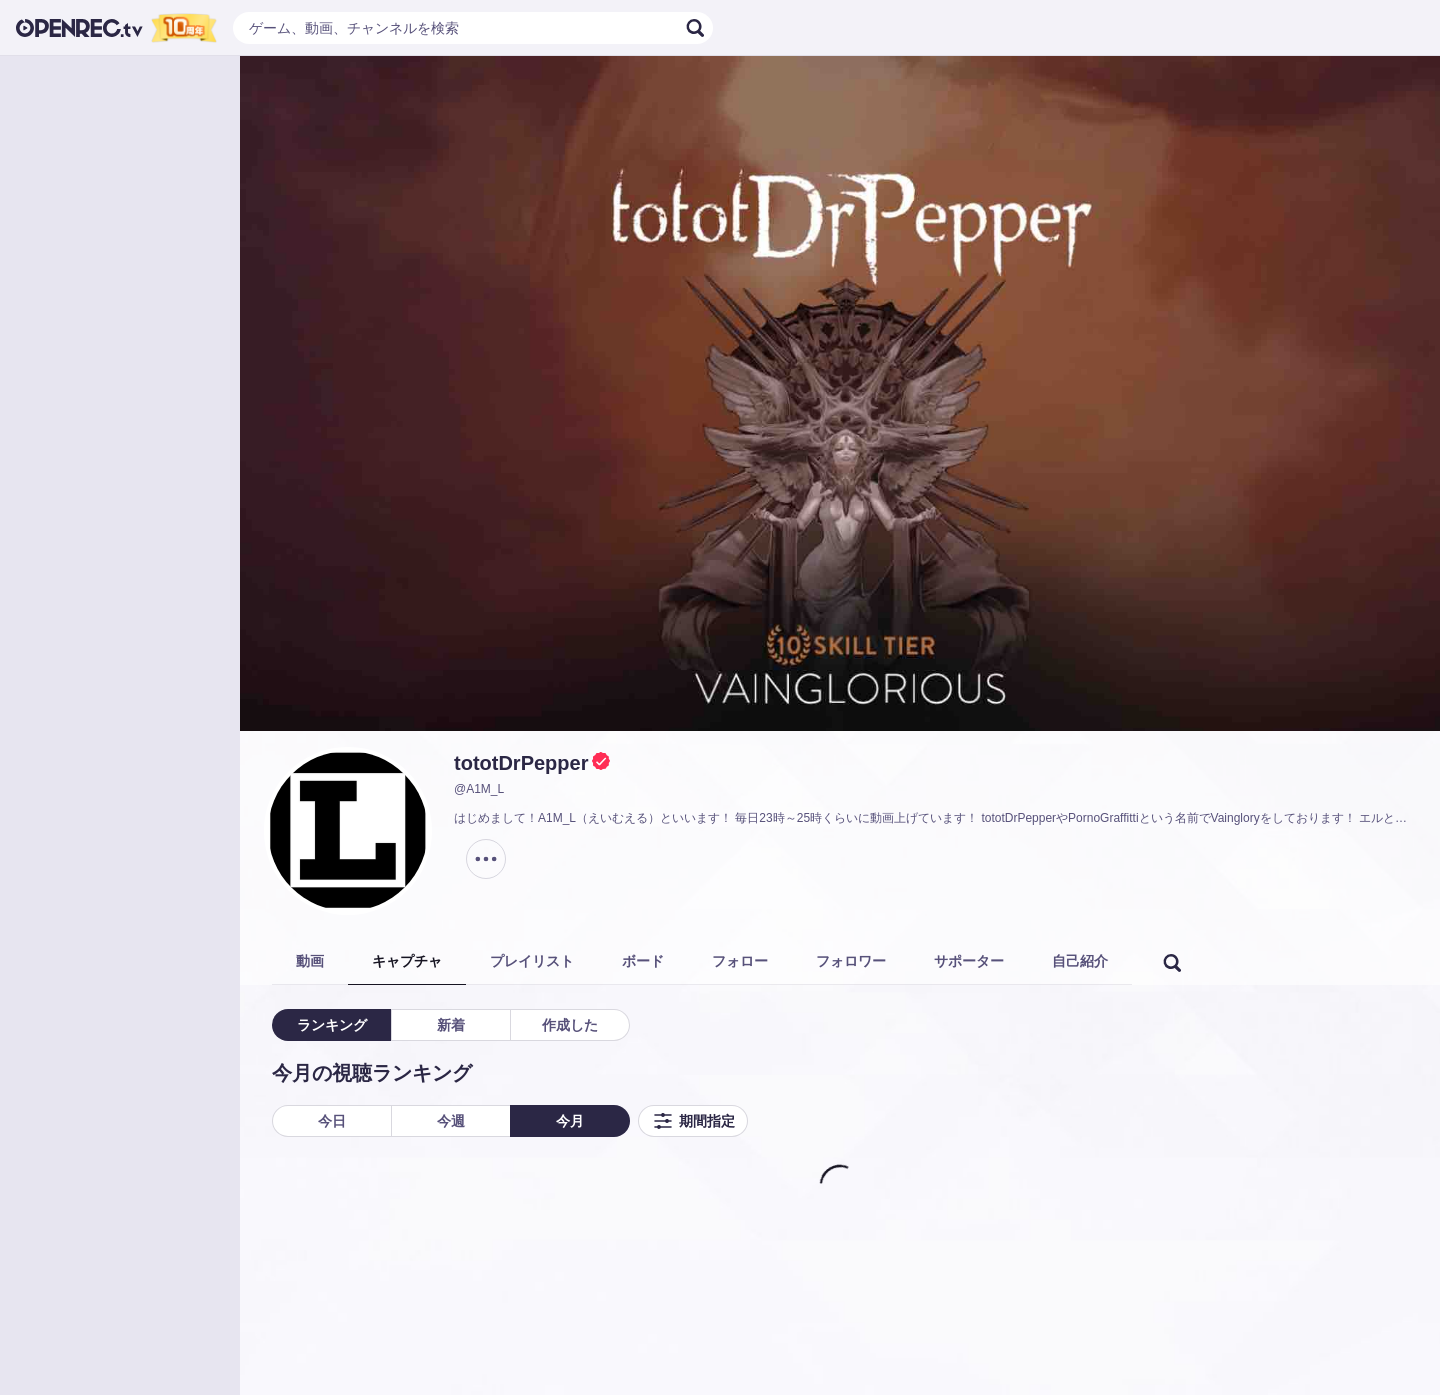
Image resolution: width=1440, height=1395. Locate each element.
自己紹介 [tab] (1080, 961)
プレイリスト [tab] (532, 961)
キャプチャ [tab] (407, 961)
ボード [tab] (643, 961)
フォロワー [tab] (851, 961)
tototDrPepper (521, 763)
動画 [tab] (310, 961)
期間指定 (693, 1121)
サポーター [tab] (969, 961)
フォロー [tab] (740, 961)
